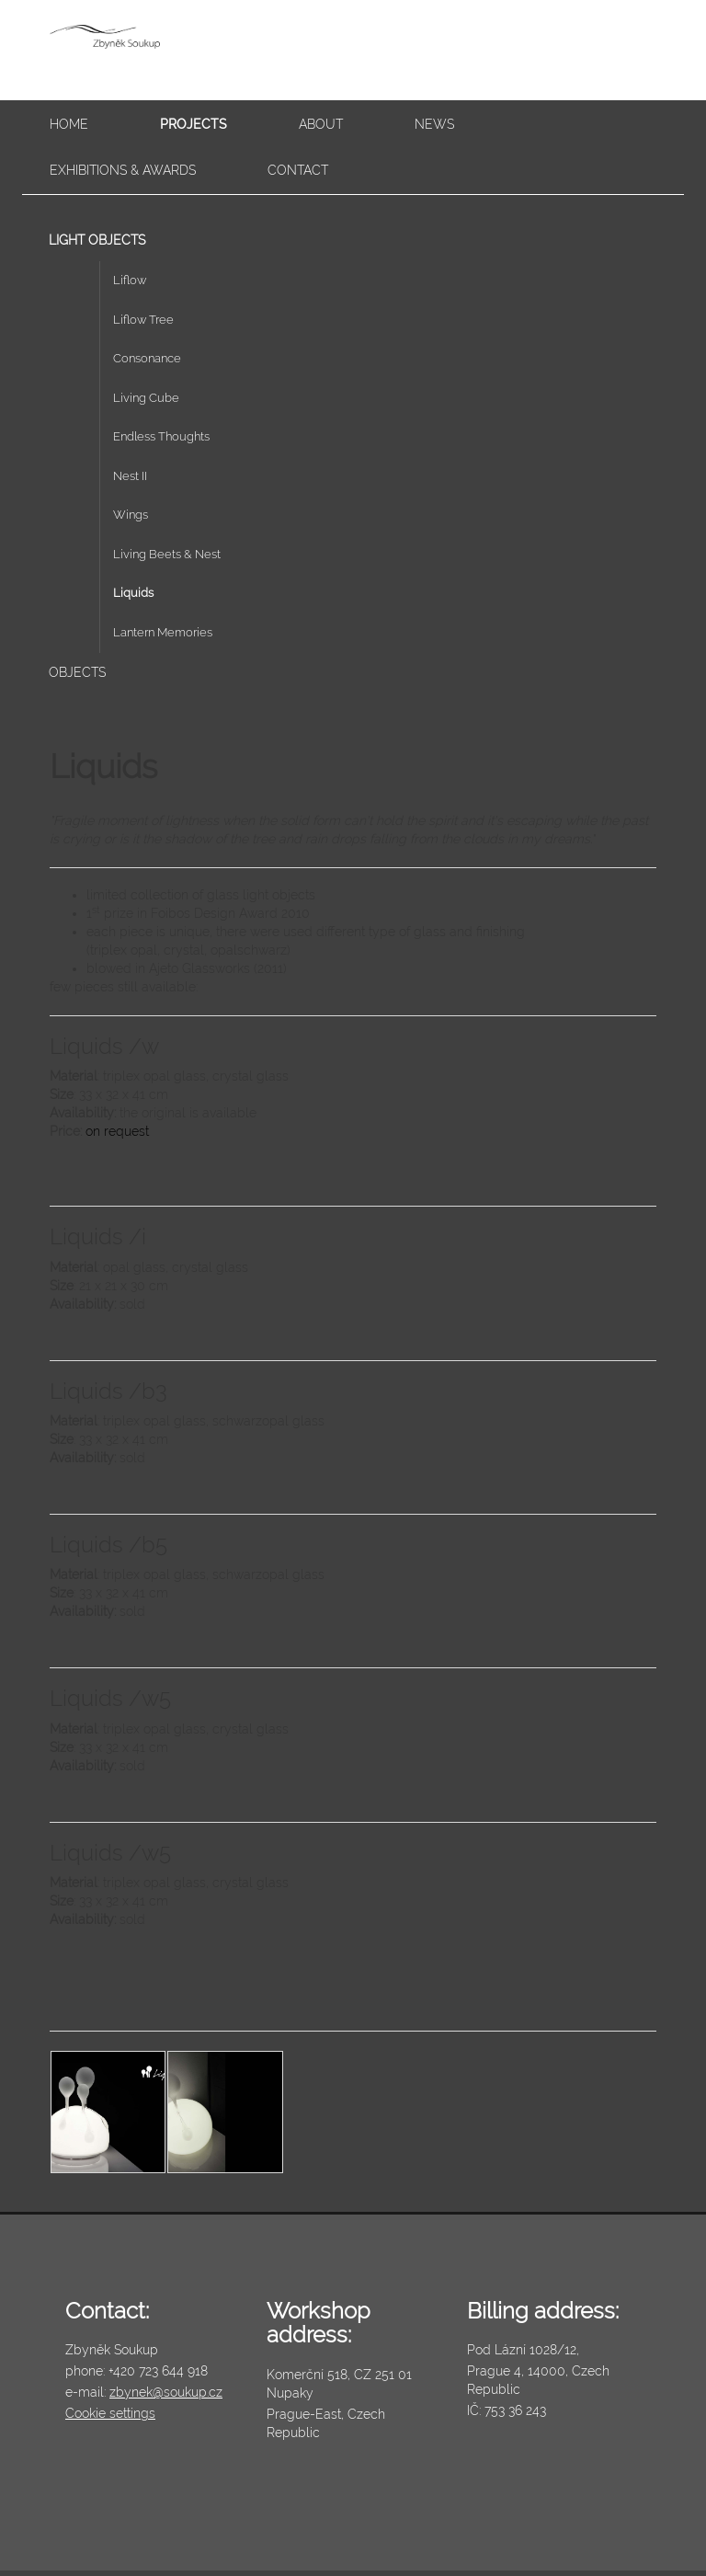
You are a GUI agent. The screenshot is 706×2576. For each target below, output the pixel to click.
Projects (193, 124)
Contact (298, 170)
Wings (130, 514)
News (434, 124)
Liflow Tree (143, 319)
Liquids (133, 593)
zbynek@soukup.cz (165, 2392)
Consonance (147, 358)
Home (69, 124)
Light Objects (97, 240)
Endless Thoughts (161, 436)
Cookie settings (110, 2413)
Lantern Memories (162, 632)
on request (117, 1131)
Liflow (129, 280)
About (321, 124)
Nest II (130, 476)
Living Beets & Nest (167, 554)
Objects (77, 672)
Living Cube (146, 398)
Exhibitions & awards (123, 170)
